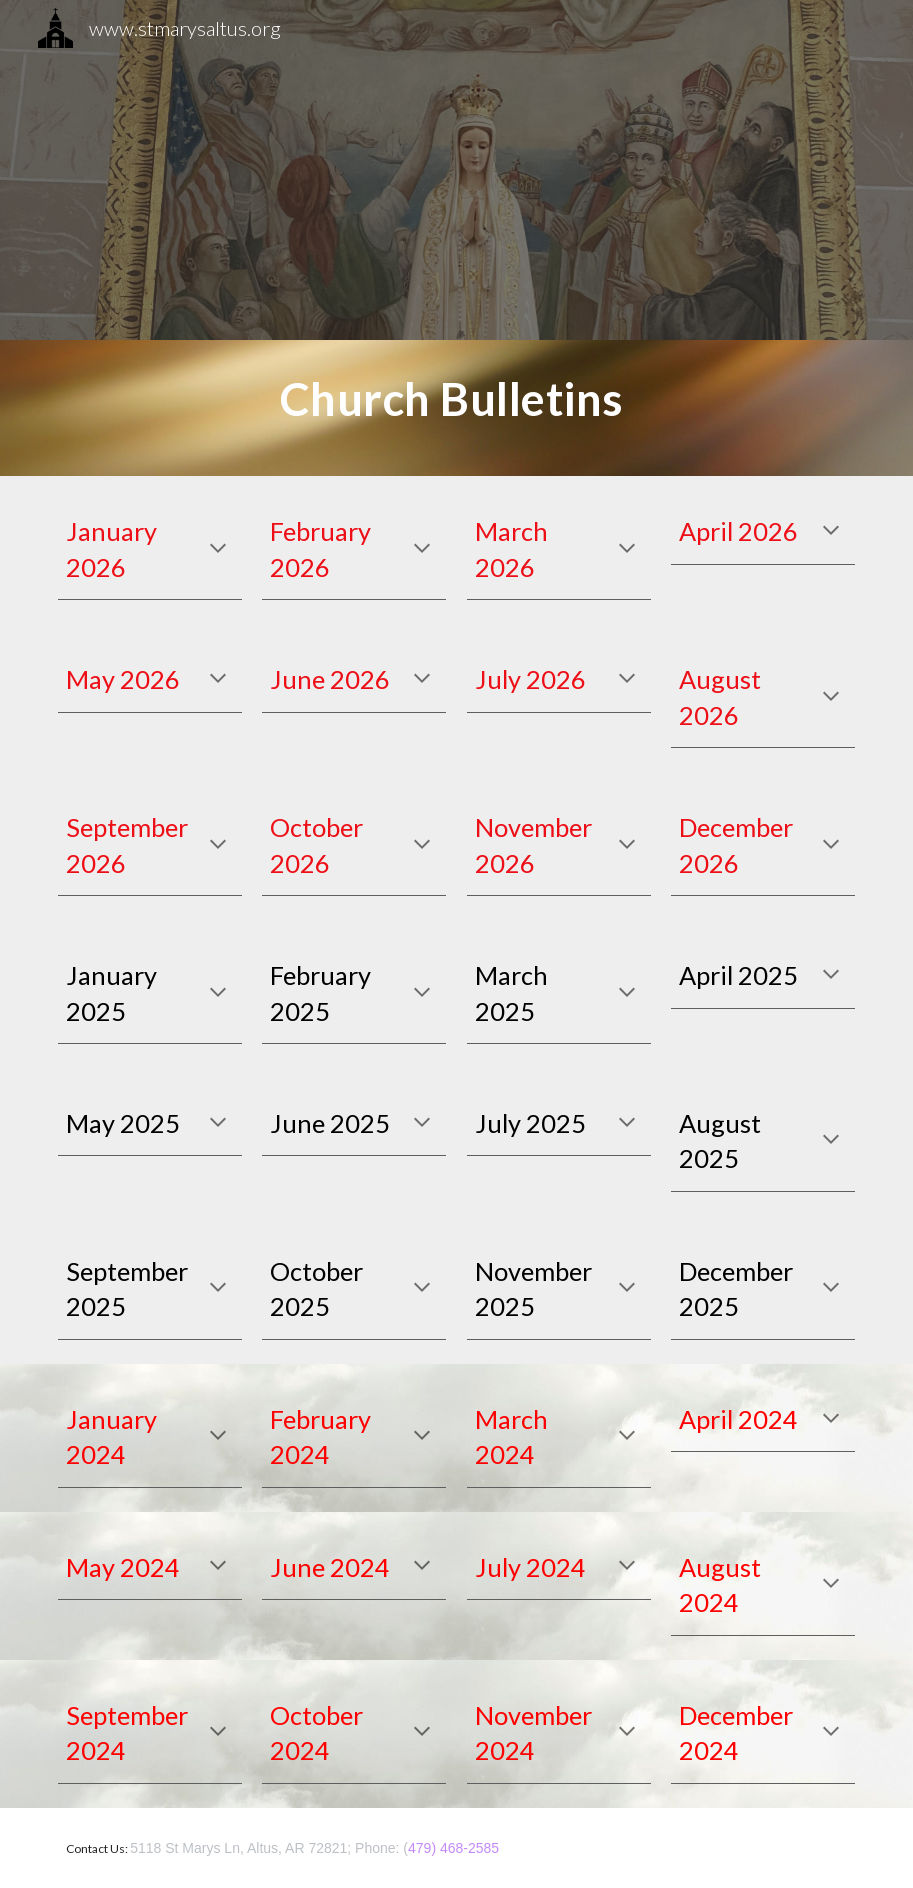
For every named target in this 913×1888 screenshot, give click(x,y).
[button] (218, 550)
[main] (456, 408)
